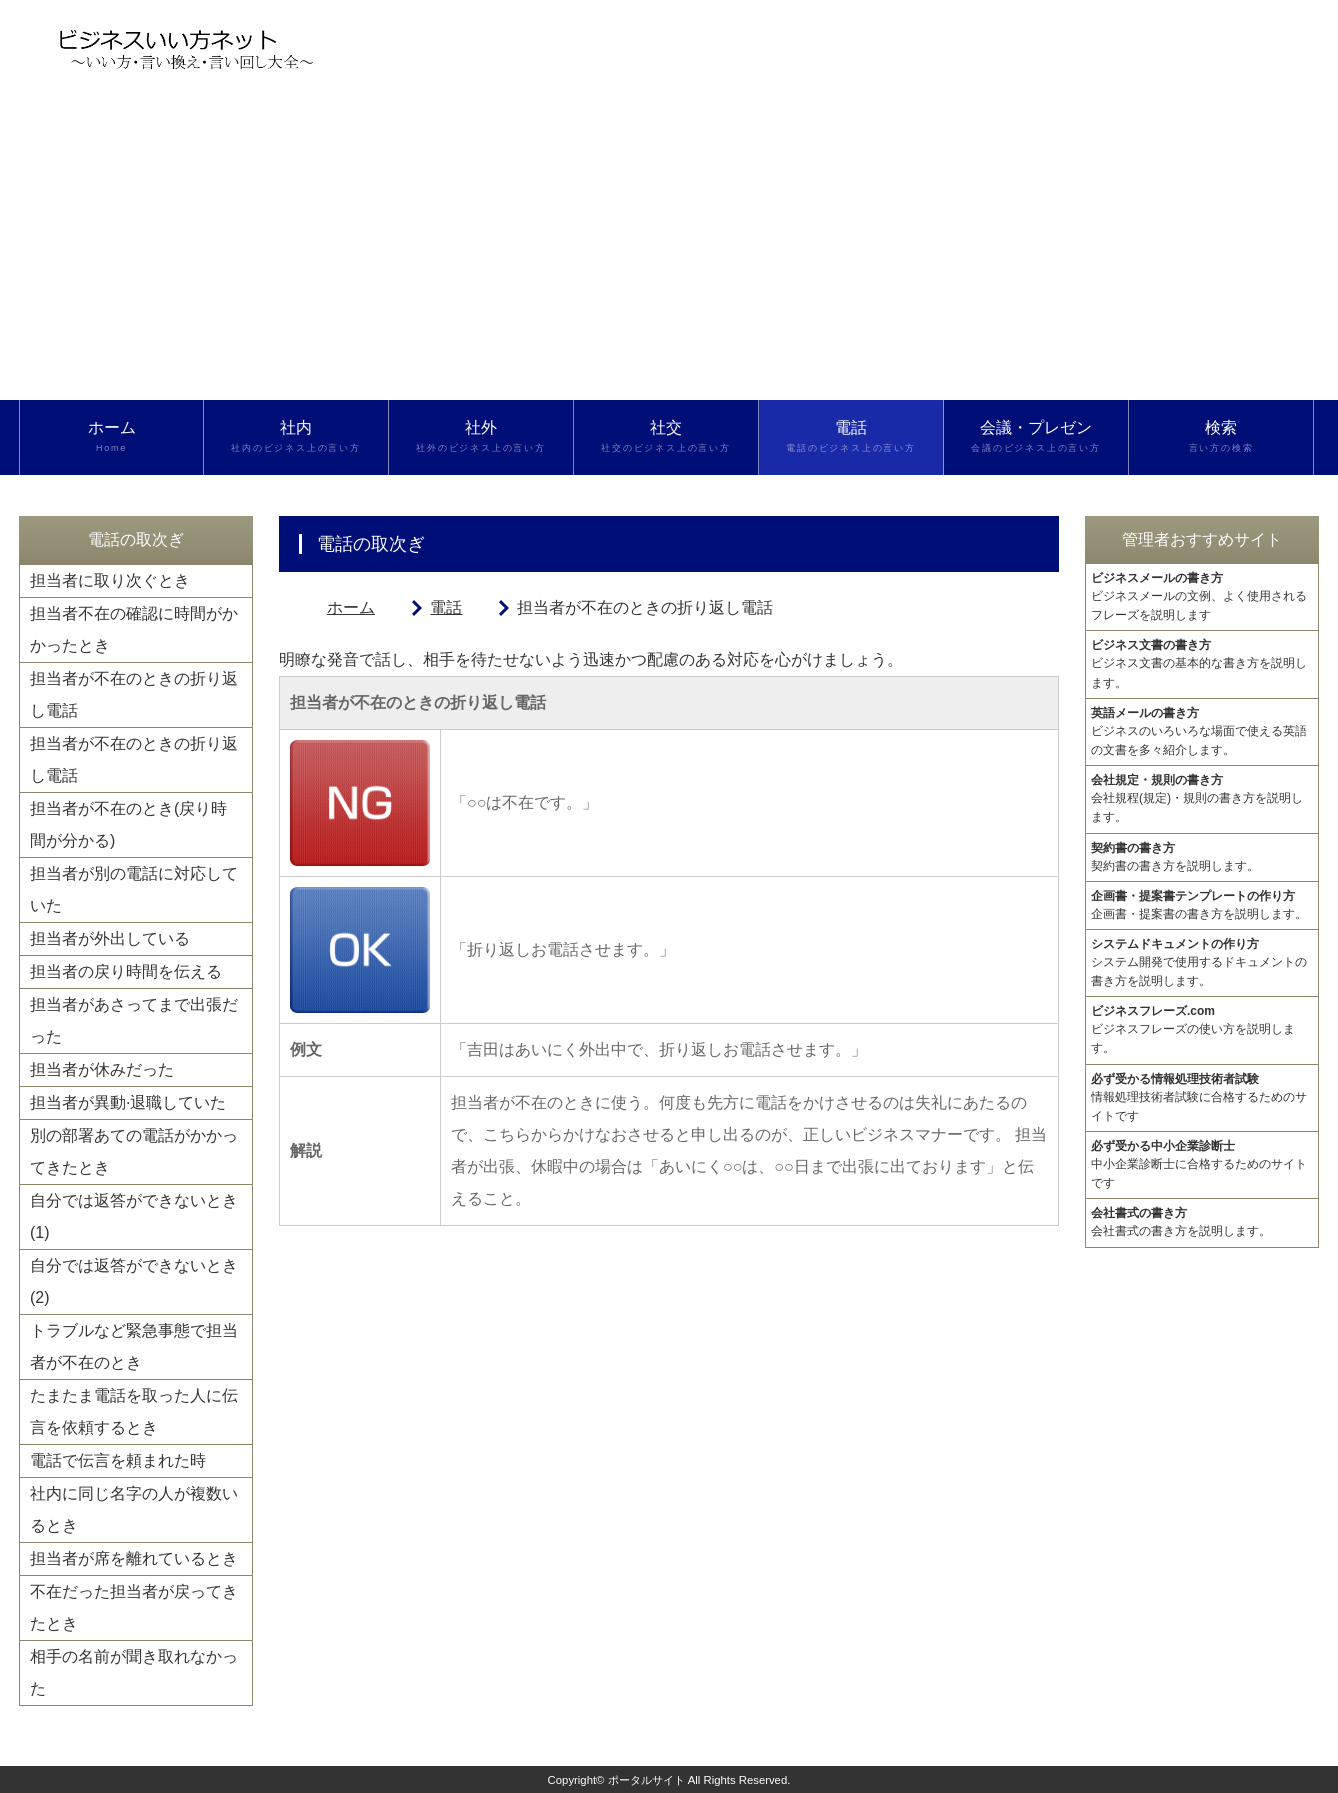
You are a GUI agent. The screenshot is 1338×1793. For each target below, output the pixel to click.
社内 (296, 437)
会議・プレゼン (1036, 437)
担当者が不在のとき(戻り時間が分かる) (128, 824)
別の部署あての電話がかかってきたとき (134, 1151)
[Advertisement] (669, 250)
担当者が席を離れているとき (134, 1558)
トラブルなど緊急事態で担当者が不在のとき (134, 1346)
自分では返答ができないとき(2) (134, 1281)
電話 (851, 437)
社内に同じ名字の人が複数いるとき (134, 1509)
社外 (481, 437)
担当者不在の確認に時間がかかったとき (134, 629)
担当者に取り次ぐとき (110, 580)
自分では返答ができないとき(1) (134, 1216)
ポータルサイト (646, 1780)
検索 (1221, 437)
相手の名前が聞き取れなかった (134, 1672)
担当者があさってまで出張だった (134, 1020)
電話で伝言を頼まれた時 (118, 1460)
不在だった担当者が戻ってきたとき (134, 1607)
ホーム (111, 437)
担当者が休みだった (102, 1069)
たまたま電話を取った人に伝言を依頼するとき (134, 1411)
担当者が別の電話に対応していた (134, 889)
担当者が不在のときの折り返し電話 (134, 694)
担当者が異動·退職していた (128, 1102)
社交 (666, 437)
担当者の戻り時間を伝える (126, 971)
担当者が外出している (110, 938)
